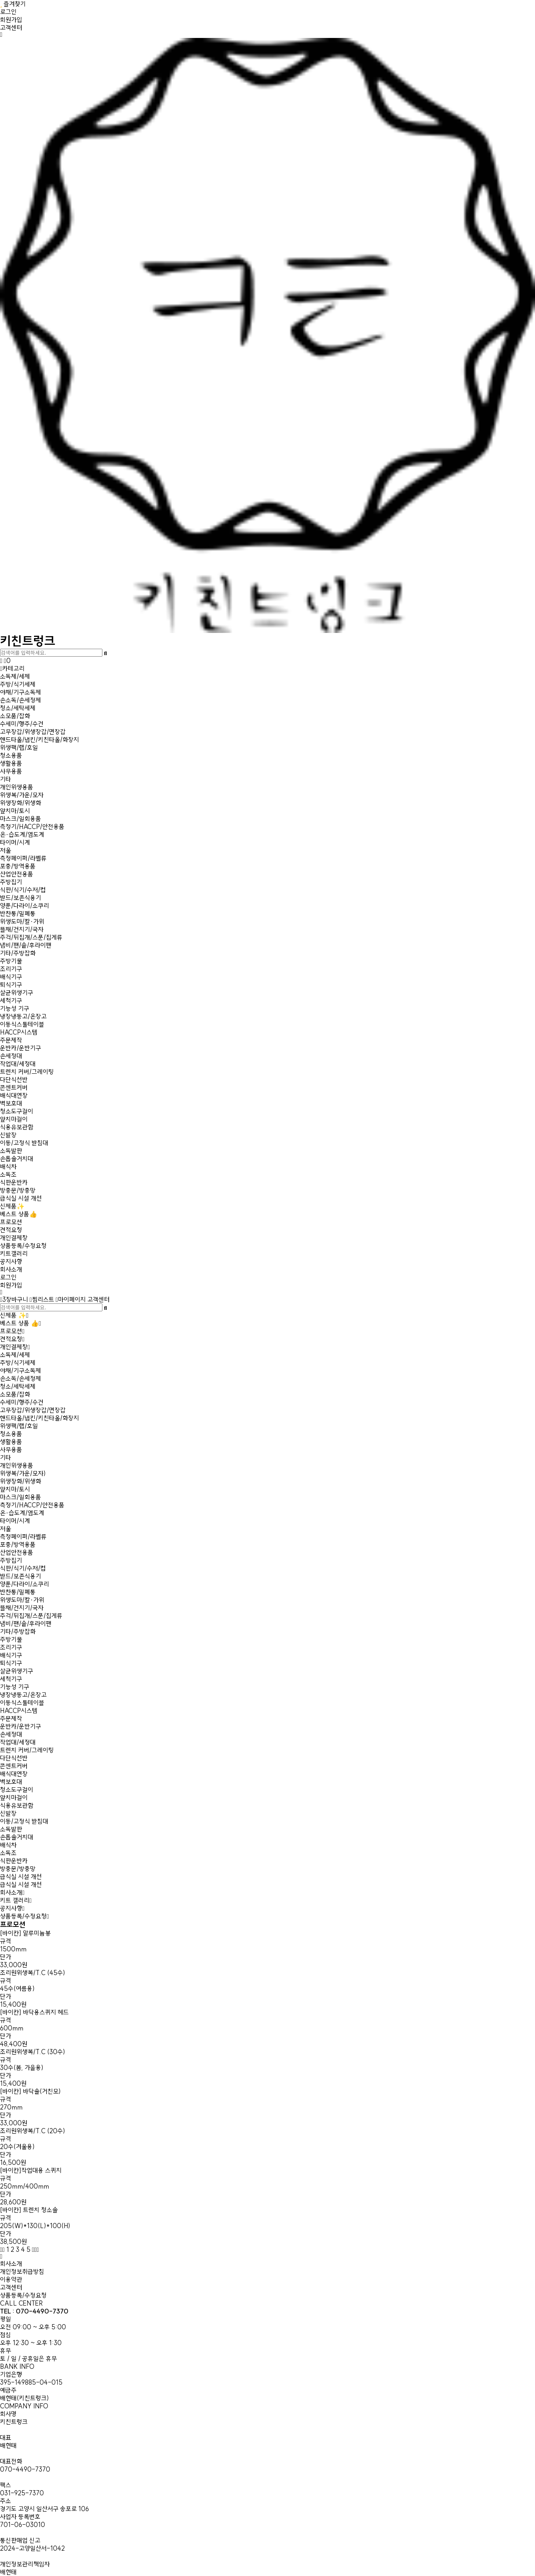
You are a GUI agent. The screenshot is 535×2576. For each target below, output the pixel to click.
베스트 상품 (18, 1214)
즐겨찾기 (13, 4)
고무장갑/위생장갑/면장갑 (33, 732)
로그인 (8, 12)
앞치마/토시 (15, 811)
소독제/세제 (15, 676)
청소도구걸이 (16, 1111)
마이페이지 (71, 1299)
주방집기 (11, 882)
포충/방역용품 (18, 866)
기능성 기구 (14, 1008)
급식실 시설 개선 (21, 1198)
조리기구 (11, 969)
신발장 (8, 1135)
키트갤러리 (14, 1254)
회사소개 (11, 1269)
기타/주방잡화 (18, 953)
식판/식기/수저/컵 (23, 890)
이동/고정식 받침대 (24, 1143)
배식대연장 (14, 1095)
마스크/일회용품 (20, 819)
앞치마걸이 (14, 1119)
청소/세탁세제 (18, 708)
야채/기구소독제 (20, 692)
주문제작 (11, 1040)
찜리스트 (42, 1299)
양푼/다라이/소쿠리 (24, 906)
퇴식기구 (11, 985)
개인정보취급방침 (22, 2272)
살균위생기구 (16, 993)
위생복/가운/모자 (21, 795)
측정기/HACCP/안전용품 (32, 827)
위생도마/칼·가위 (22, 921)
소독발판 (11, 1151)
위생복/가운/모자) (23, 1473)
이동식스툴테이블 (22, 1024)
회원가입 (11, 20)
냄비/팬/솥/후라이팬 (25, 945)
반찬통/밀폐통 (18, 914)
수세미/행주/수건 (21, 724)
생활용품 (11, 763)
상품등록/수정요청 (23, 1246)
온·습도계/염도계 (22, 835)
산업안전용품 (16, 874)
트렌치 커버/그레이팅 (27, 1072)
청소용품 (11, 755)
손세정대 (11, 1056)
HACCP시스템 (19, 1032)
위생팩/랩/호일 (19, 748)
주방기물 (11, 961)
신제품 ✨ (13, 1315)
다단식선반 (14, 1080)
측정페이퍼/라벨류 (23, 858)
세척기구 (11, 1001)
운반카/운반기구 (20, 1048)
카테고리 (12, 668)
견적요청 (11, 1230)
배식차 (8, 1167)
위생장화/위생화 (20, 803)
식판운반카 (14, 1182)
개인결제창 (14, 1238)
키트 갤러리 (14, 1900)
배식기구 (11, 977)
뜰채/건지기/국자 (21, 929)
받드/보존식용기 (20, 898)
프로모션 (11, 1222)
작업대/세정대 (18, 1064)
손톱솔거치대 (16, 1159)
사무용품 (11, 771)
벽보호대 (11, 1103)
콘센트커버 (14, 1088)
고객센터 (11, 28)
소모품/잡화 (15, 716)
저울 (5, 850)
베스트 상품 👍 (19, 1323)
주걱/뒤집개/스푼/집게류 (31, 937)
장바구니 (14, 1299)
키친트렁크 (267, 634)
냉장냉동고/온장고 (23, 1016)
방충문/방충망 (18, 1190)
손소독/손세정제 (20, 700)
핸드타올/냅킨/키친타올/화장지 (39, 740)
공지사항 (11, 1261)
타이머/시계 (15, 842)
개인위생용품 (16, 787)
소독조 (8, 1174)
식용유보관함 (16, 1127)
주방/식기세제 (18, 684)
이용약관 (11, 2279)
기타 (5, 779)
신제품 (12, 1206)
